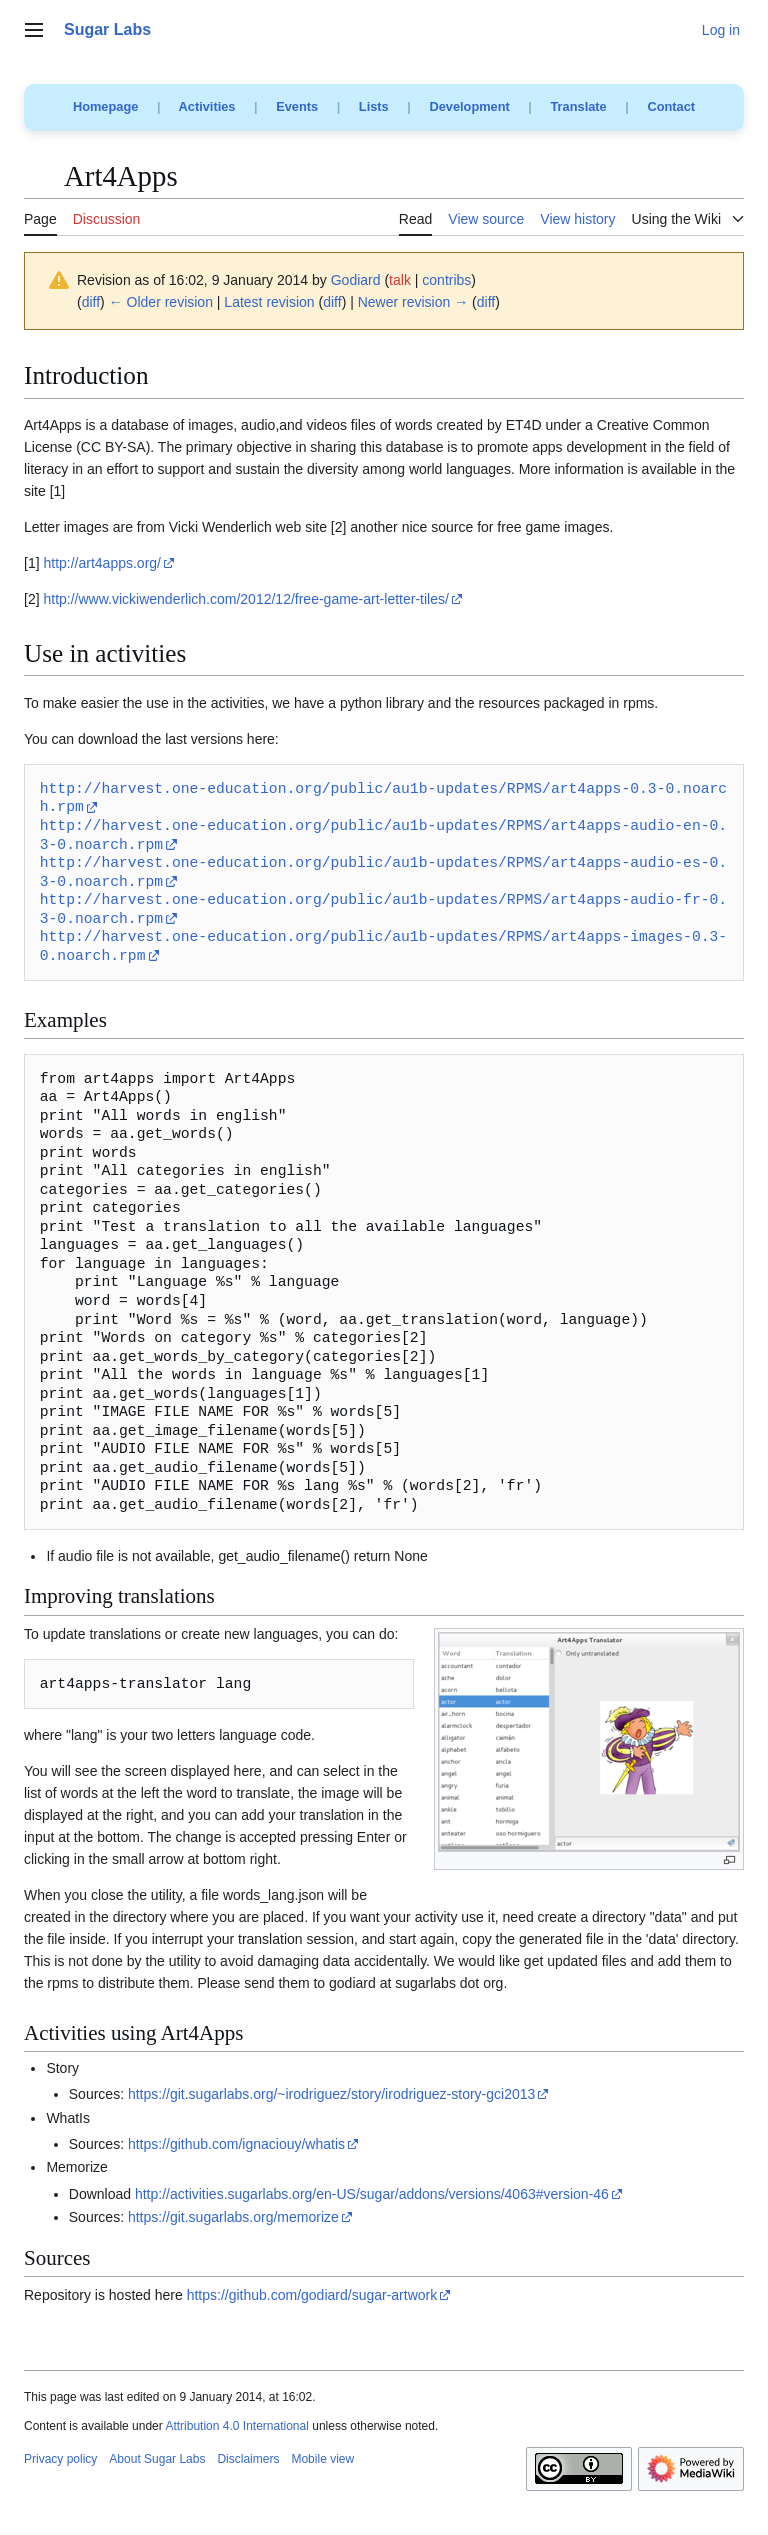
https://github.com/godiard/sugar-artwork (312, 2295)
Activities (207, 106)
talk (400, 280)
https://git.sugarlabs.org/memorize (233, 2217)
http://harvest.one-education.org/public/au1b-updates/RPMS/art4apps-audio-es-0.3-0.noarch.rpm (383, 872)
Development (469, 106)
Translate (579, 106)
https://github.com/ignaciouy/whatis (236, 2144)
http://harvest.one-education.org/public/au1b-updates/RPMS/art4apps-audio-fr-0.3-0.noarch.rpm (383, 909)
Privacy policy (60, 2459)
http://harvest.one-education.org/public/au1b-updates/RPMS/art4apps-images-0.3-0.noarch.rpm (383, 946)
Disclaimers (248, 2459)
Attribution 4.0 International (236, 2426)
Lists (374, 106)
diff (91, 302)
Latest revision (269, 302)
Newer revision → (413, 302)
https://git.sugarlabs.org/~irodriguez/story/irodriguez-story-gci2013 (331, 2094)
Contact (671, 106)
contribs (446, 280)
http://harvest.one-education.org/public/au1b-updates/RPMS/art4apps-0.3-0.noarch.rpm (383, 798)
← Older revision (161, 302)
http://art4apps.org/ (102, 563)
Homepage (105, 106)
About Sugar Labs (157, 2459)
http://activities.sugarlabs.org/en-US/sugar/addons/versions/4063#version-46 (372, 2194)
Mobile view (322, 2459)
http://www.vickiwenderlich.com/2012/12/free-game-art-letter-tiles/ (245, 599)
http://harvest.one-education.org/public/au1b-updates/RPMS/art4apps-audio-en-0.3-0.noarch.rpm (383, 835)
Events (297, 106)
